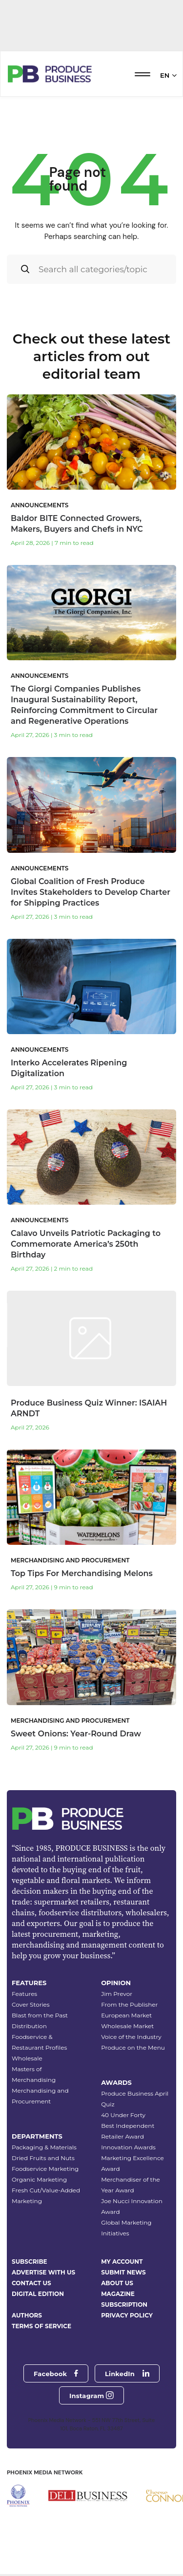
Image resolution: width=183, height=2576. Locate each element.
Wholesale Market (127, 2026)
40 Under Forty (123, 2115)
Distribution (29, 2026)
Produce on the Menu (133, 2047)
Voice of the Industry (131, 2036)
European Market (126, 2015)
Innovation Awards (128, 2147)
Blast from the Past (40, 2015)
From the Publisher (129, 2004)
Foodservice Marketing (45, 2168)
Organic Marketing (39, 2179)
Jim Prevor (116, 1993)
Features (24, 1993)
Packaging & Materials (44, 2147)
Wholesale (27, 2058)
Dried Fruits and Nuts (43, 2158)
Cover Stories (31, 2004)
